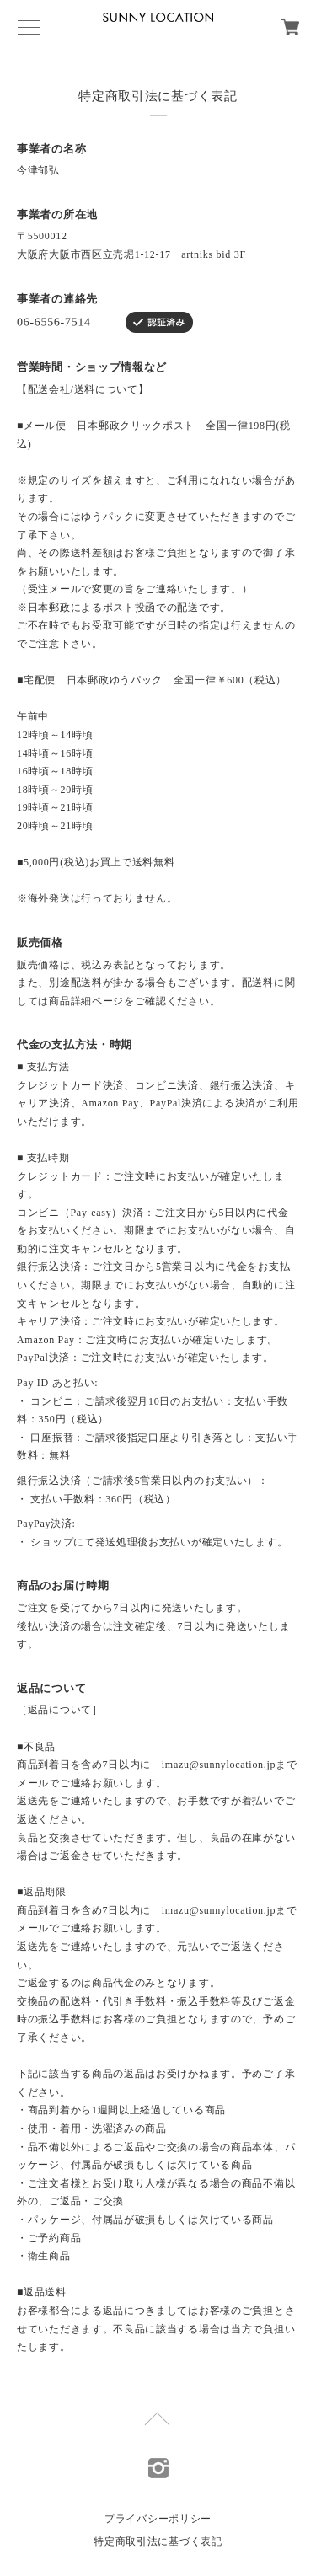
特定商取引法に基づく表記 (158, 2541)
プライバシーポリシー (158, 2519)
